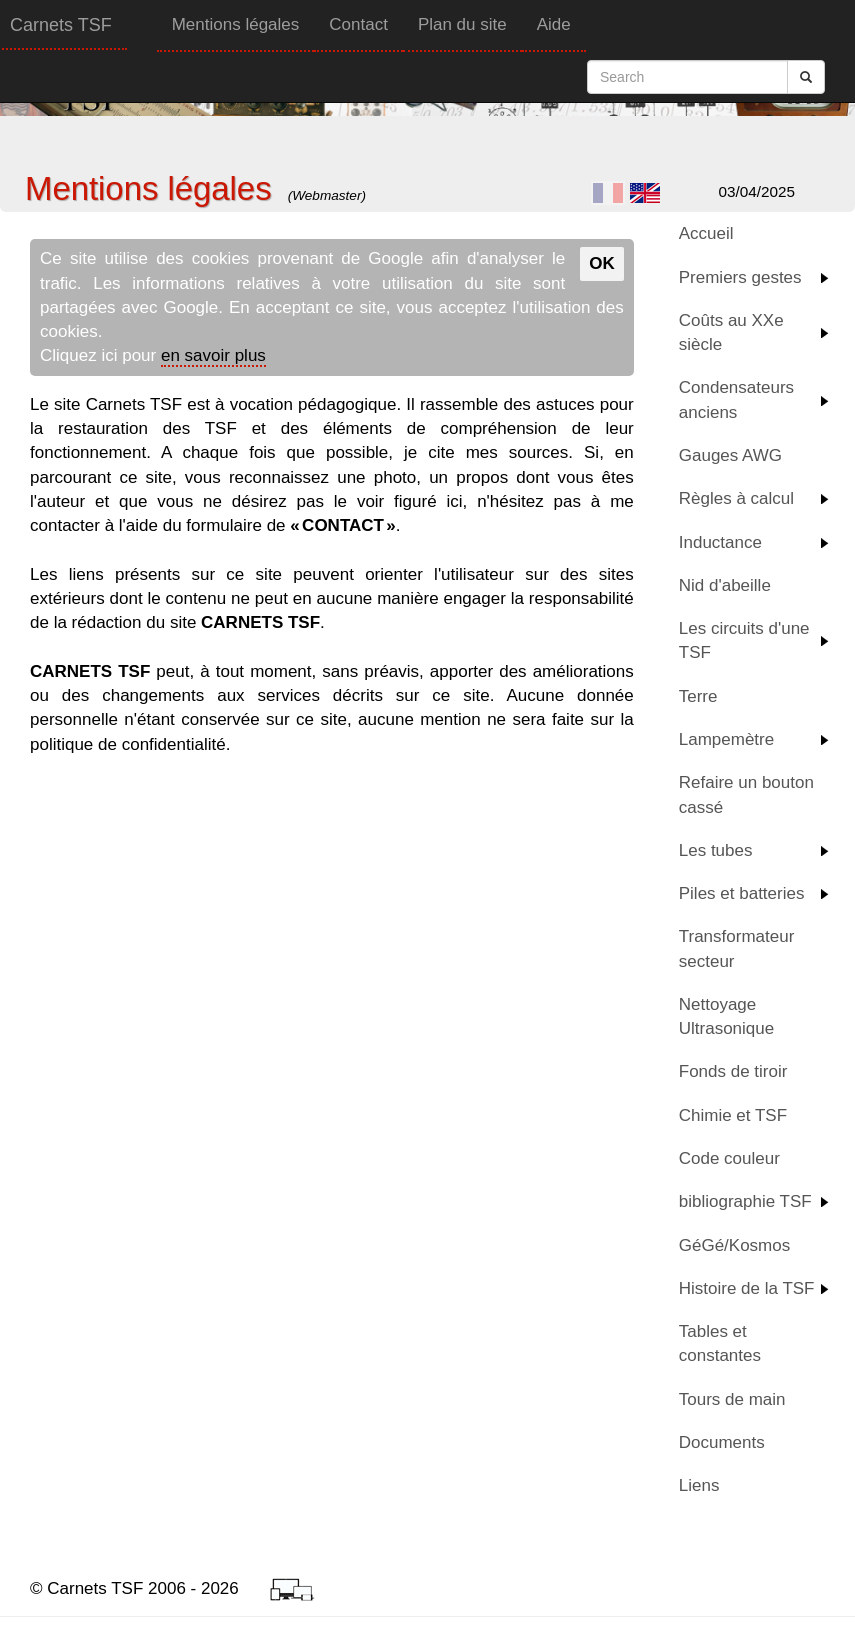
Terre (698, 696)
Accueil (706, 233)
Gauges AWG (730, 455)
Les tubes (716, 850)
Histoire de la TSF (747, 1288)
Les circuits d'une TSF (744, 640)
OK (602, 263)
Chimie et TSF (733, 1115)
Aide (554, 24)
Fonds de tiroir (733, 1071)
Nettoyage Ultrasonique (726, 1016)
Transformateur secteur (737, 948)
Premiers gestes (740, 277)
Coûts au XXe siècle (731, 332)
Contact (358, 24)
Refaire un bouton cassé (746, 794)
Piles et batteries (742, 893)
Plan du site (462, 24)
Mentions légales (236, 24)
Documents (722, 1442)
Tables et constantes (720, 1343)
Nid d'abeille (725, 585)
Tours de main (732, 1399)
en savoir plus (213, 355)
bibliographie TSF (745, 1201)
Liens (699, 1485)
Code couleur (729, 1158)
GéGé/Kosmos (735, 1245)
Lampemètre (726, 739)
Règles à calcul (736, 498)
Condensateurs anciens (736, 399)
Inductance (720, 542)
